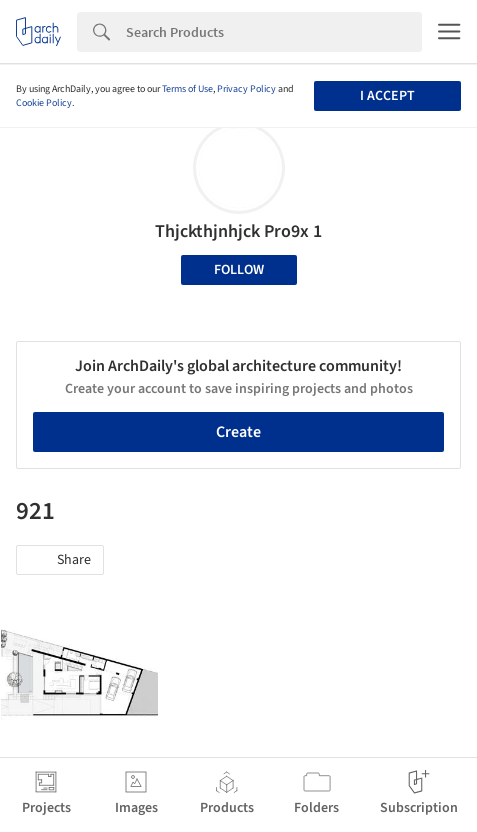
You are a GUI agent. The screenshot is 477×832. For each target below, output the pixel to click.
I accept (387, 96)
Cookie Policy (44, 103)
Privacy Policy (246, 89)
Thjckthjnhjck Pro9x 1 (238, 231)
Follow (239, 270)
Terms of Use (187, 89)
